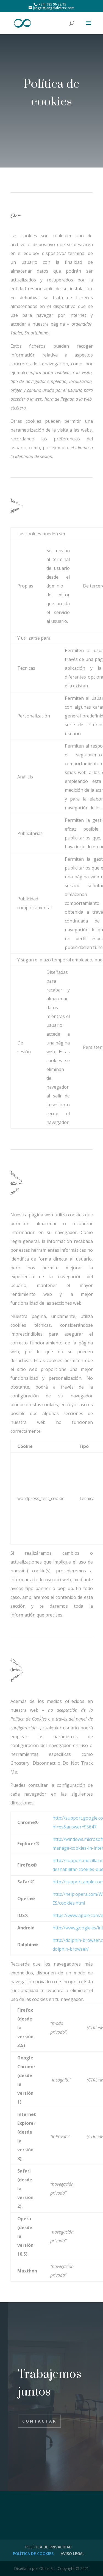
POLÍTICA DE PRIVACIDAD (48, 2547)
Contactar (39, 2421)
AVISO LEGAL (72, 2553)
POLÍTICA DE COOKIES (33, 2553)
